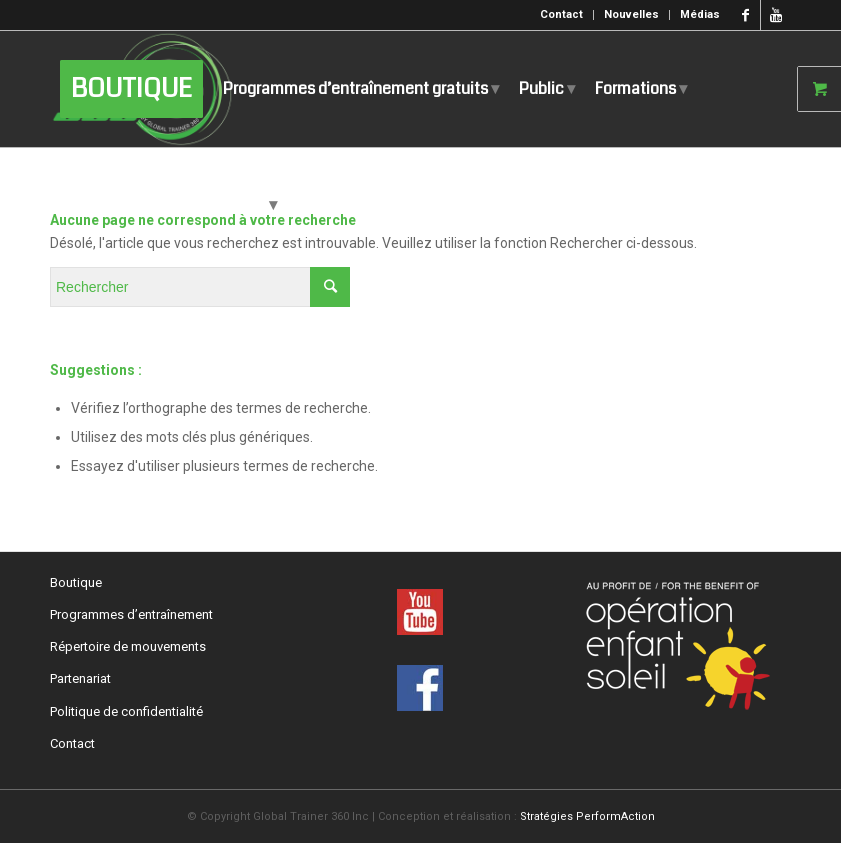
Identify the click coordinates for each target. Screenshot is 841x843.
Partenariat (80, 678)
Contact (561, 14)
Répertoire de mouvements (128, 646)
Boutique (76, 582)
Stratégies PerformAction (587, 816)
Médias (700, 14)
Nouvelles (631, 14)
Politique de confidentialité (126, 711)
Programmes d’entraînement (131, 614)
